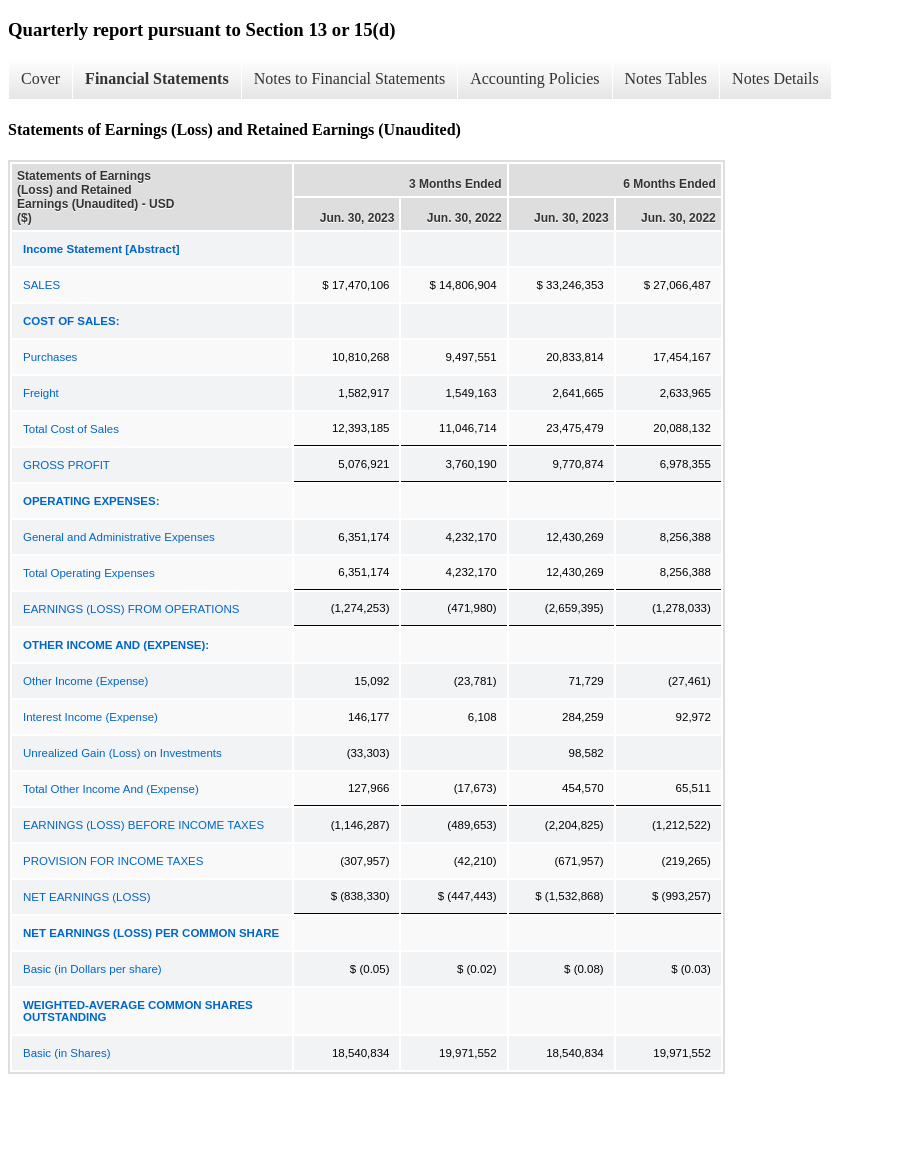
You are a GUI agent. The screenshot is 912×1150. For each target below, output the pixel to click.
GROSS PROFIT (66, 465)
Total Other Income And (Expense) (111, 789)
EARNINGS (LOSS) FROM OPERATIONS (131, 609)
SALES (41, 285)
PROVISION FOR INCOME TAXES (113, 861)
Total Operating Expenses (89, 573)
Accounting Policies (534, 78)
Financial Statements (157, 78)
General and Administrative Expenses (119, 537)
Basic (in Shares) (67, 1053)
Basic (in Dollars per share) (92, 969)
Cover (40, 78)
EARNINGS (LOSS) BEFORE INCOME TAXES (143, 825)
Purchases (50, 357)
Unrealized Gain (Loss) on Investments (122, 753)
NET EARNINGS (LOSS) (87, 897)
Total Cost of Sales (71, 429)
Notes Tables (666, 78)
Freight (41, 393)
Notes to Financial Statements (350, 78)
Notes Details (775, 78)
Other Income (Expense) (85, 681)
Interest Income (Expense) (90, 717)
